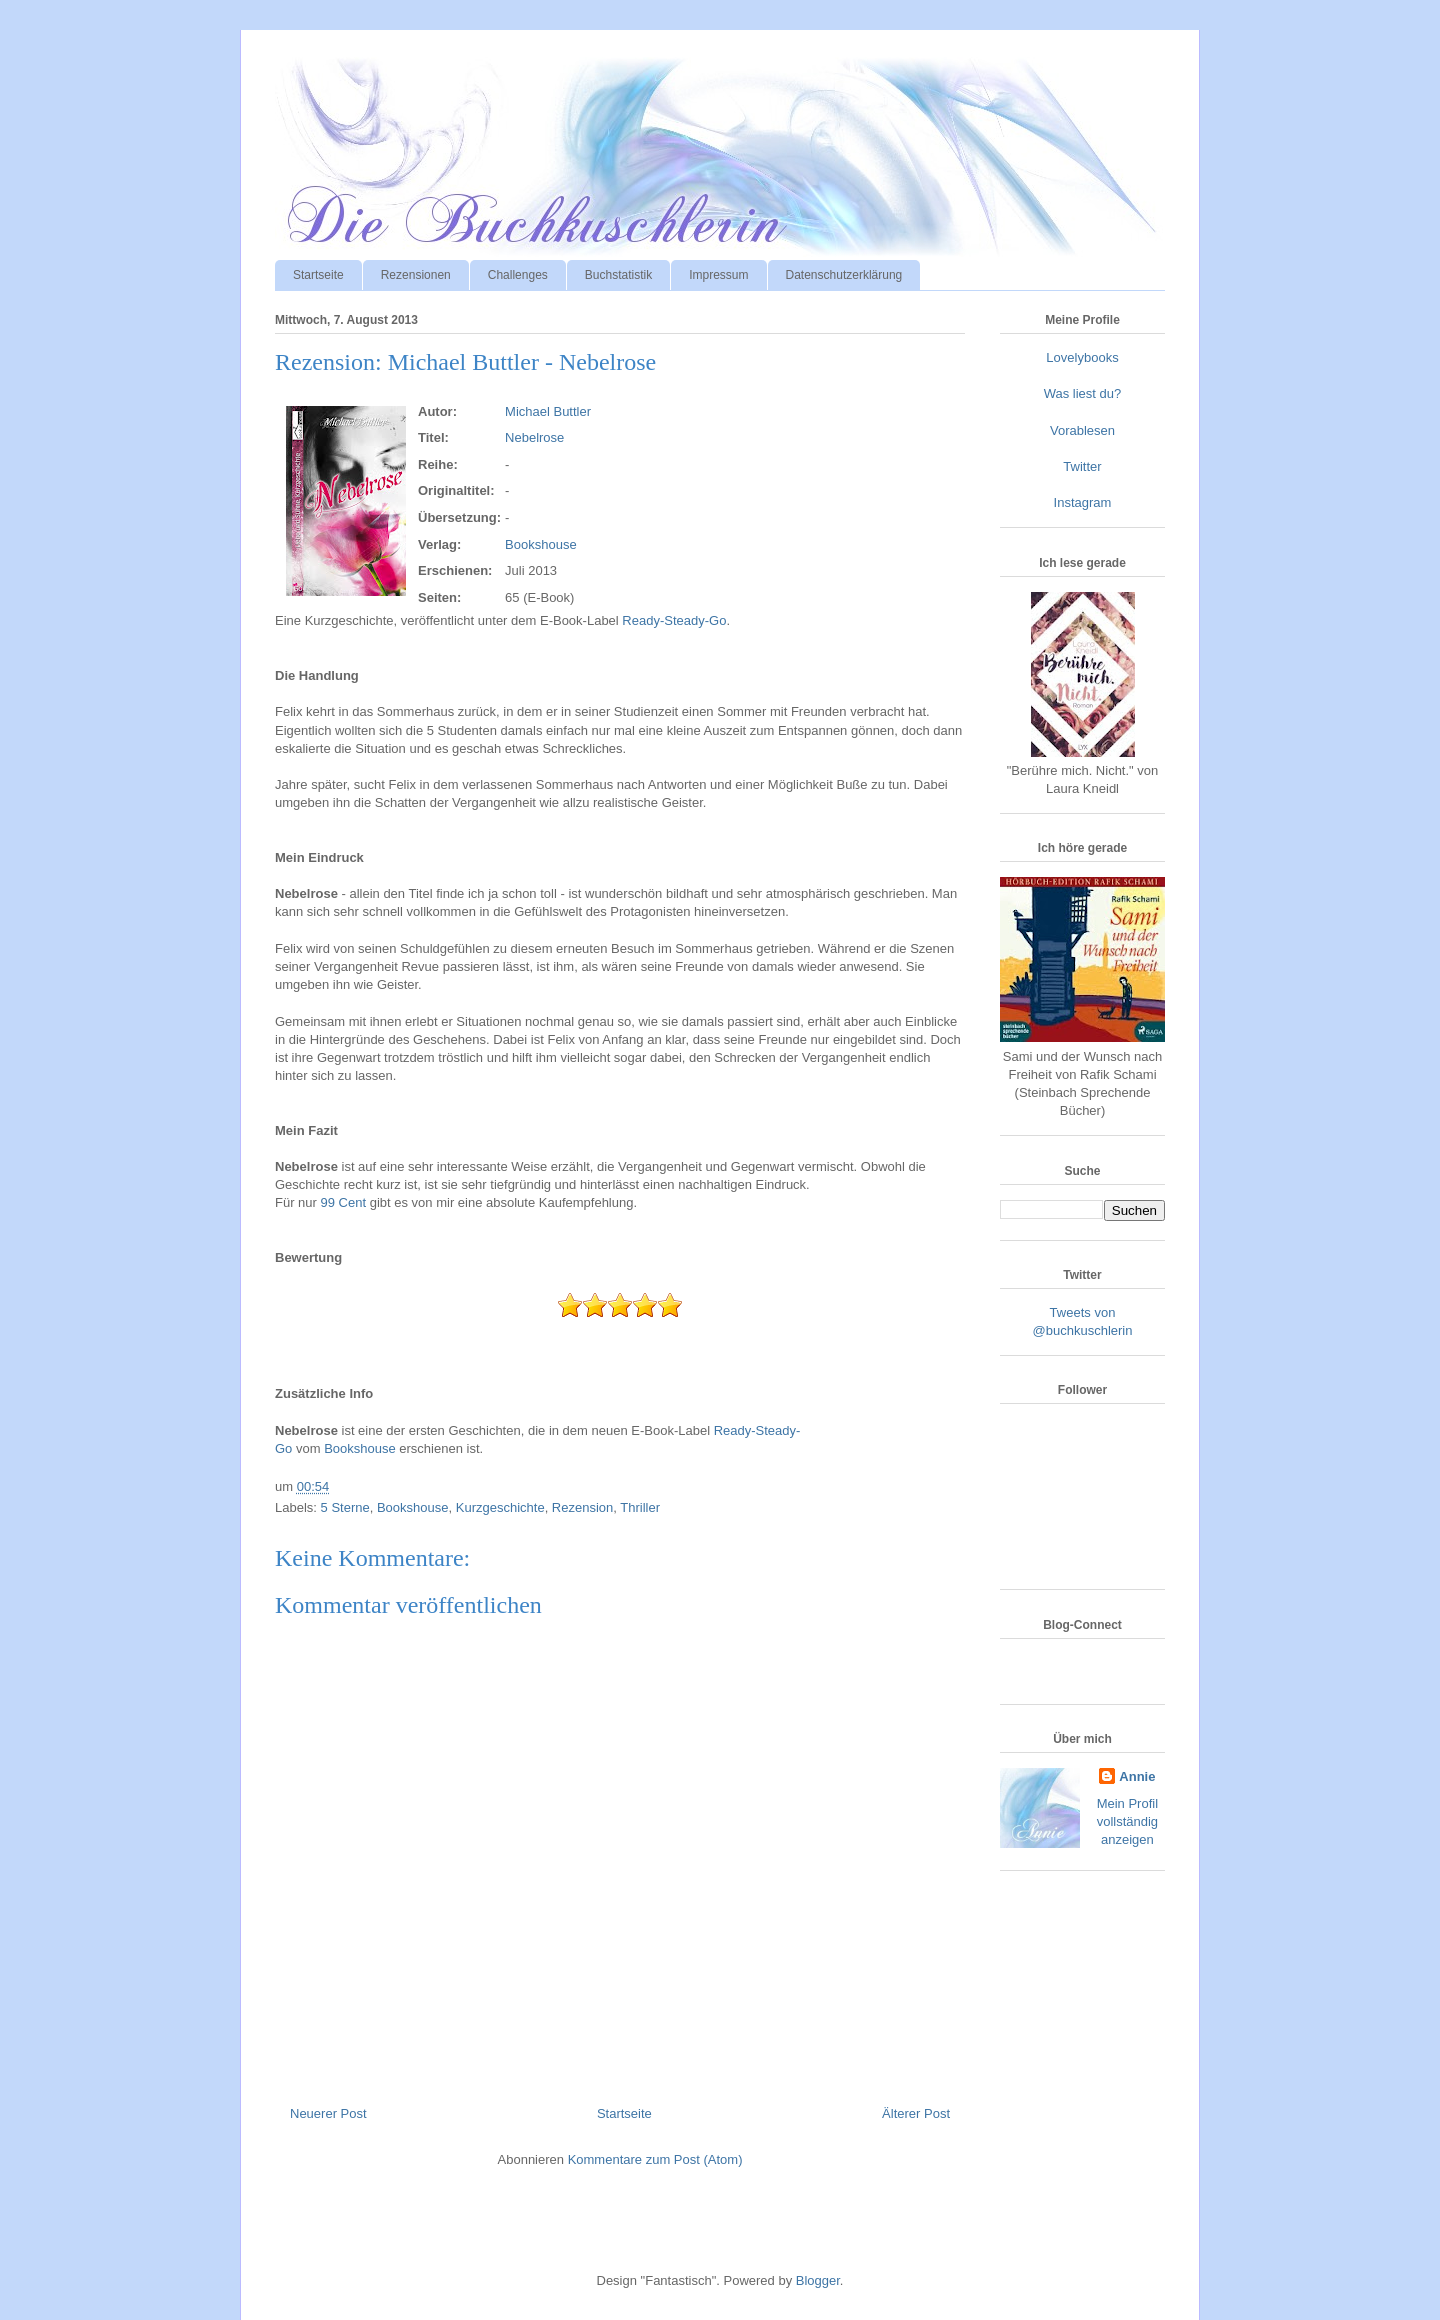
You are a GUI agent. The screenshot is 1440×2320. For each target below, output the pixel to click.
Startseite (318, 275)
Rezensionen (416, 275)
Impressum (718, 275)
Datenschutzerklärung (844, 275)
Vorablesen (1082, 430)
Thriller (640, 1507)
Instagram (1083, 502)
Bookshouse (541, 544)
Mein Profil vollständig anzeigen (1127, 1821)
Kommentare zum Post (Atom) (655, 2159)
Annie (1137, 1776)
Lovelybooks (1082, 357)
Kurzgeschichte (500, 1507)
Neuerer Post (328, 2113)
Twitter (1082, 466)
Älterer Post (916, 2113)
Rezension (582, 1507)
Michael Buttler (548, 411)
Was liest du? (1083, 393)
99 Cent (344, 1202)
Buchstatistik (618, 275)
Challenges (518, 275)
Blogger (818, 2280)
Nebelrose (534, 437)
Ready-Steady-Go (674, 620)
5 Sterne (345, 1507)
